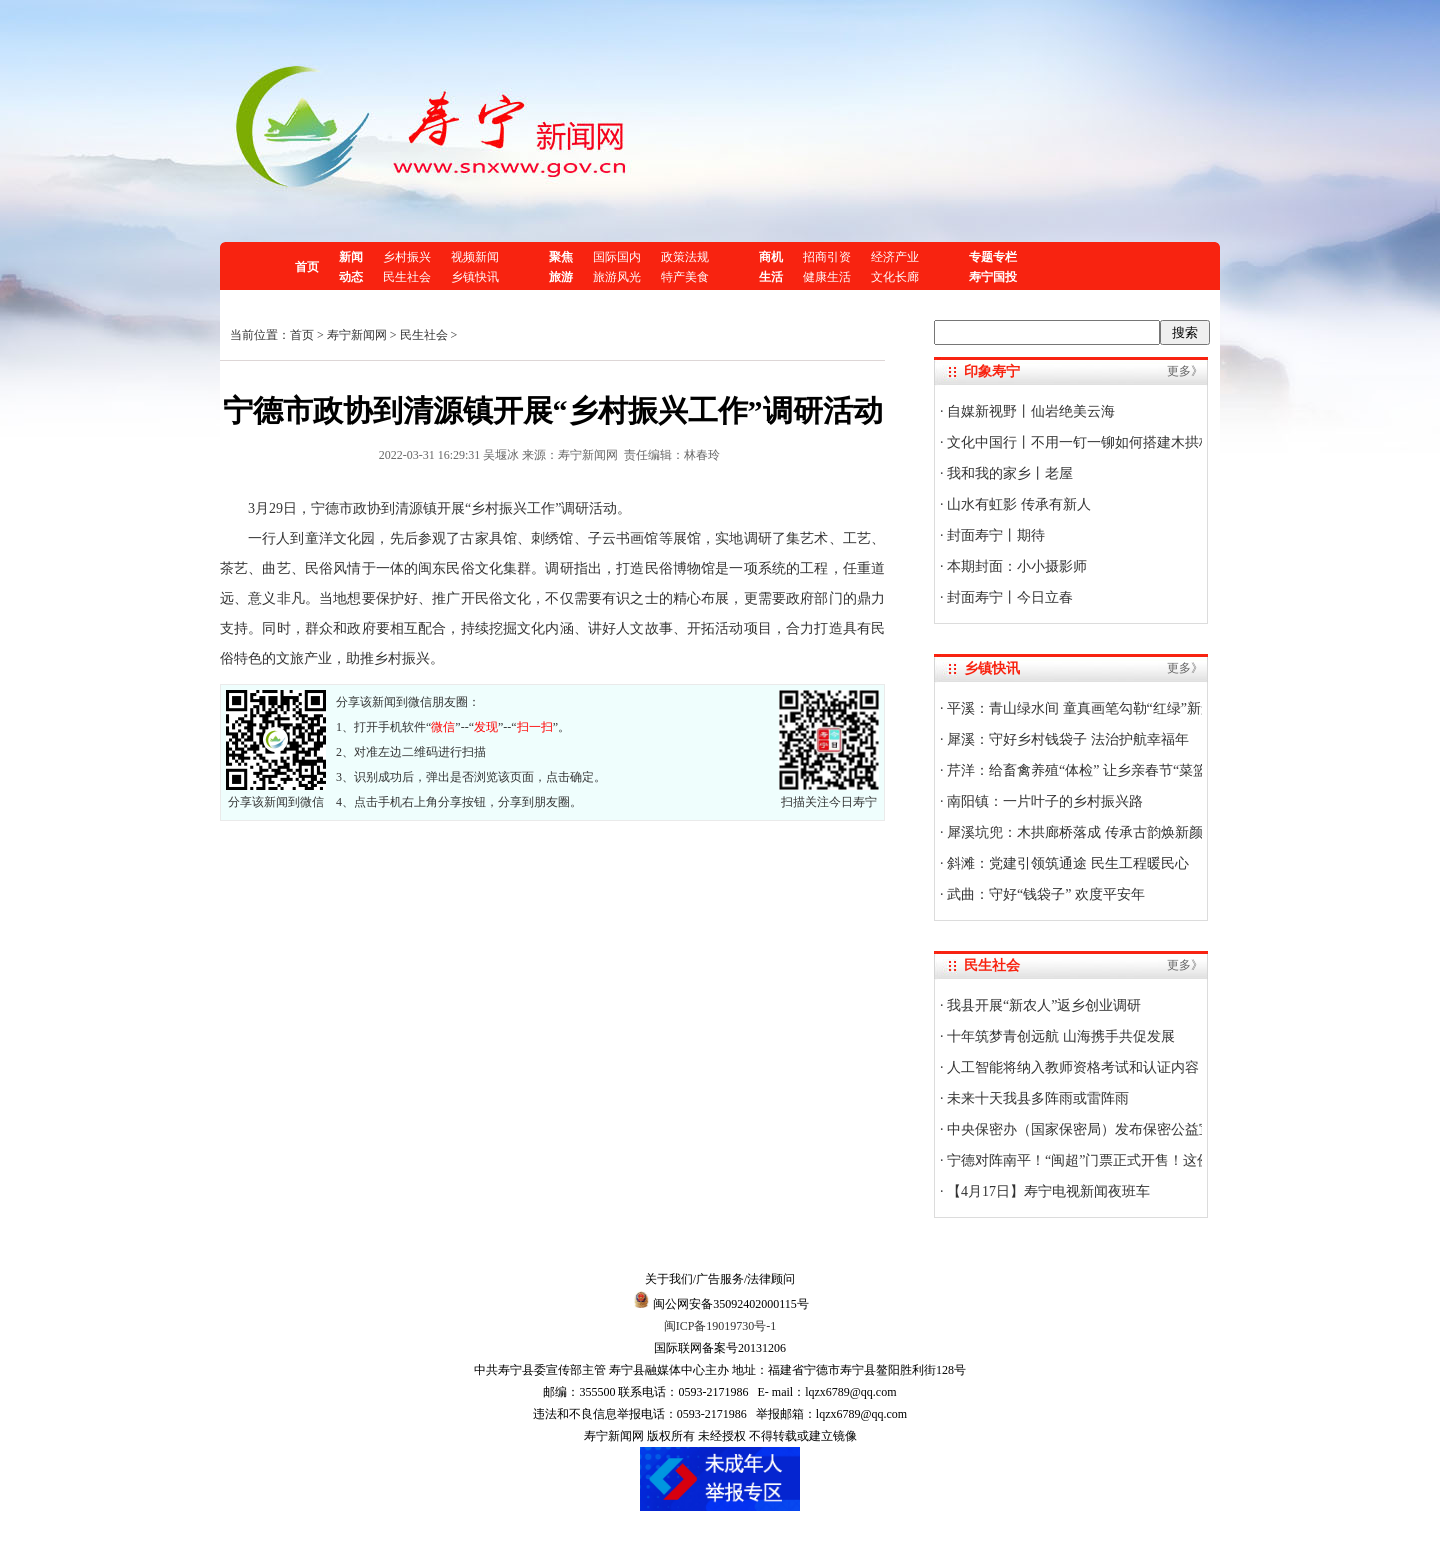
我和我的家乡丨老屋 (1009, 473)
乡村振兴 (407, 257)
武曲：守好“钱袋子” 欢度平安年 (1044, 894)
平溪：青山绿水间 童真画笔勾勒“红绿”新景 (1079, 708)
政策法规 (685, 257)
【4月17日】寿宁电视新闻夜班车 (1047, 1191)
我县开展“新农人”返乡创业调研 (1043, 1005)
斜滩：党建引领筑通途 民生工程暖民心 (1066, 863)
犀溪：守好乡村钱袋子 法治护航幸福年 (1066, 739)
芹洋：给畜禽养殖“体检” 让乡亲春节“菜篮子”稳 (1093, 770)
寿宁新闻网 (357, 335)
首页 (307, 267)
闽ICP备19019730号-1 (720, 1326)
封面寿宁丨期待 (995, 535)
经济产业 (895, 257)
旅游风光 (617, 277)
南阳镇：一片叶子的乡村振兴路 (1044, 801)
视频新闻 (475, 257)
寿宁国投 (993, 277)
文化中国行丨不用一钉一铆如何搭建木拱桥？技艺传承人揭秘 (1135, 442)
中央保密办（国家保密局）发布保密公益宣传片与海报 (1114, 1129)
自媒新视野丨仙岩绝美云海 (1030, 411)
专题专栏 (993, 257)
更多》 (1185, 371)
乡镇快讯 (475, 277)
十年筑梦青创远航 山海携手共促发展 (1059, 1036)
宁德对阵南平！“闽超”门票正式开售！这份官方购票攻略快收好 (1141, 1160)
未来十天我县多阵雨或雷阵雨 (1037, 1098)
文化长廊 (895, 277)
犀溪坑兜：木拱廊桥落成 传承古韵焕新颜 (1073, 832)
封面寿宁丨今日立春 (1009, 597)
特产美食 (685, 277)
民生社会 (407, 277)
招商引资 (827, 257)
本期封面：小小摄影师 (1016, 566)
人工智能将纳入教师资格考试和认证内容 (1072, 1067)
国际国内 (617, 257)
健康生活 (827, 277)
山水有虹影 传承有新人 (1017, 504)
